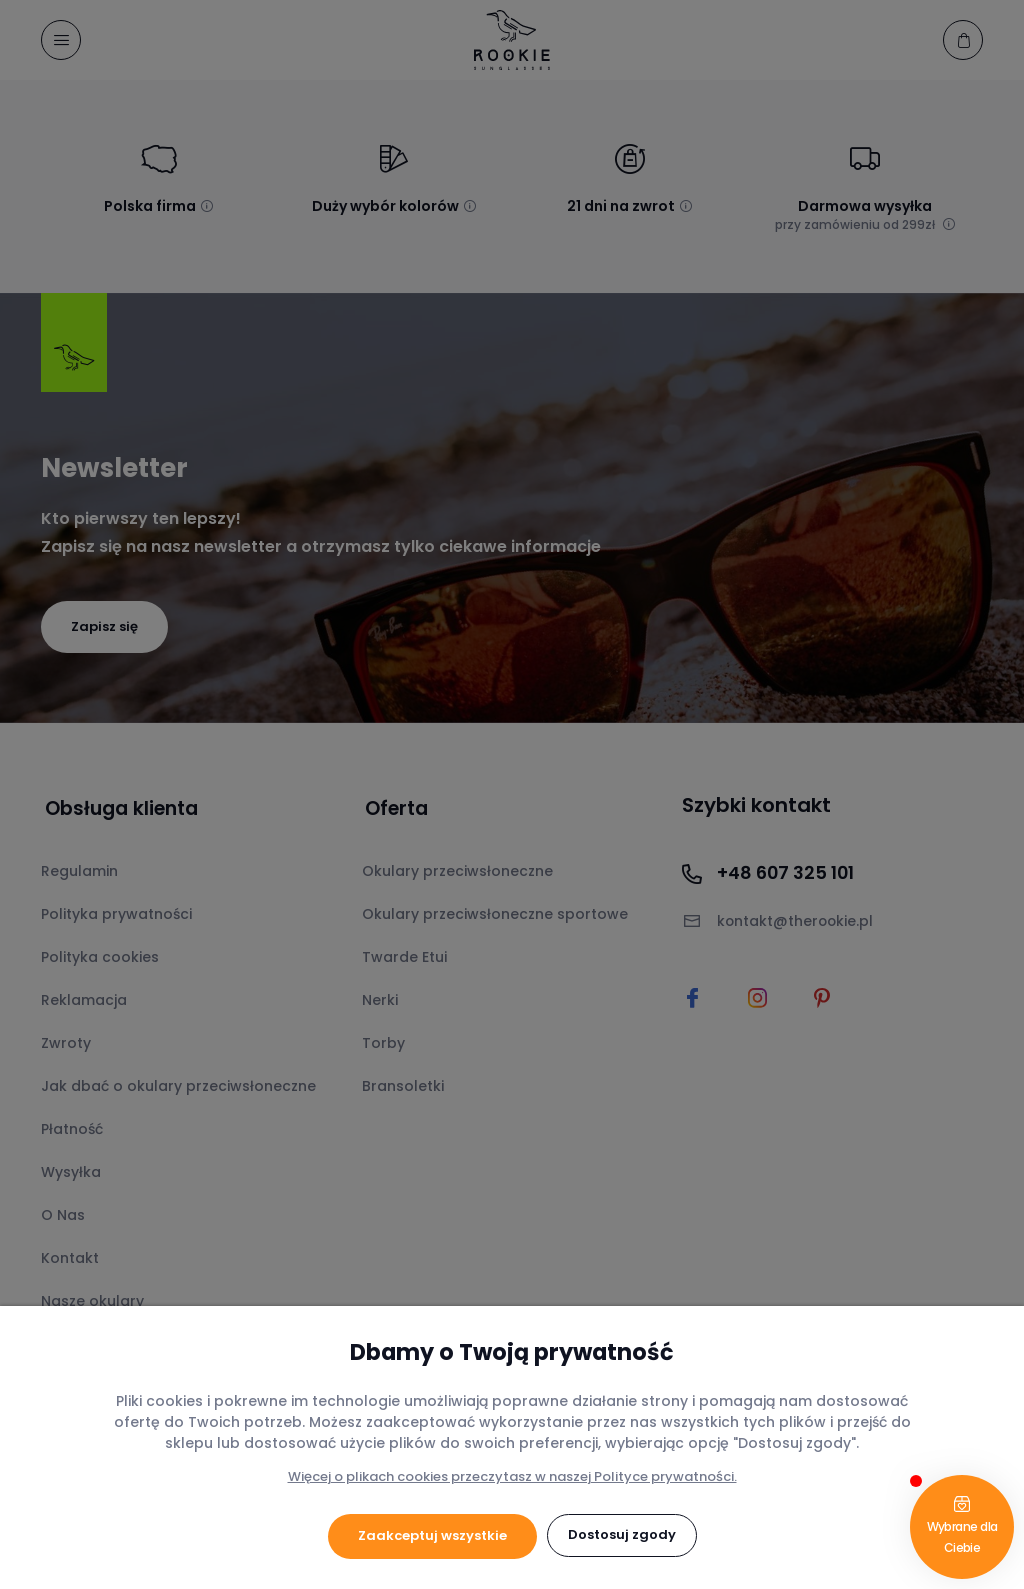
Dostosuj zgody (622, 1535)
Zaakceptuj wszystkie (432, 1535)
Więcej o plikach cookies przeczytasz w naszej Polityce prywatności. (512, 1476)
